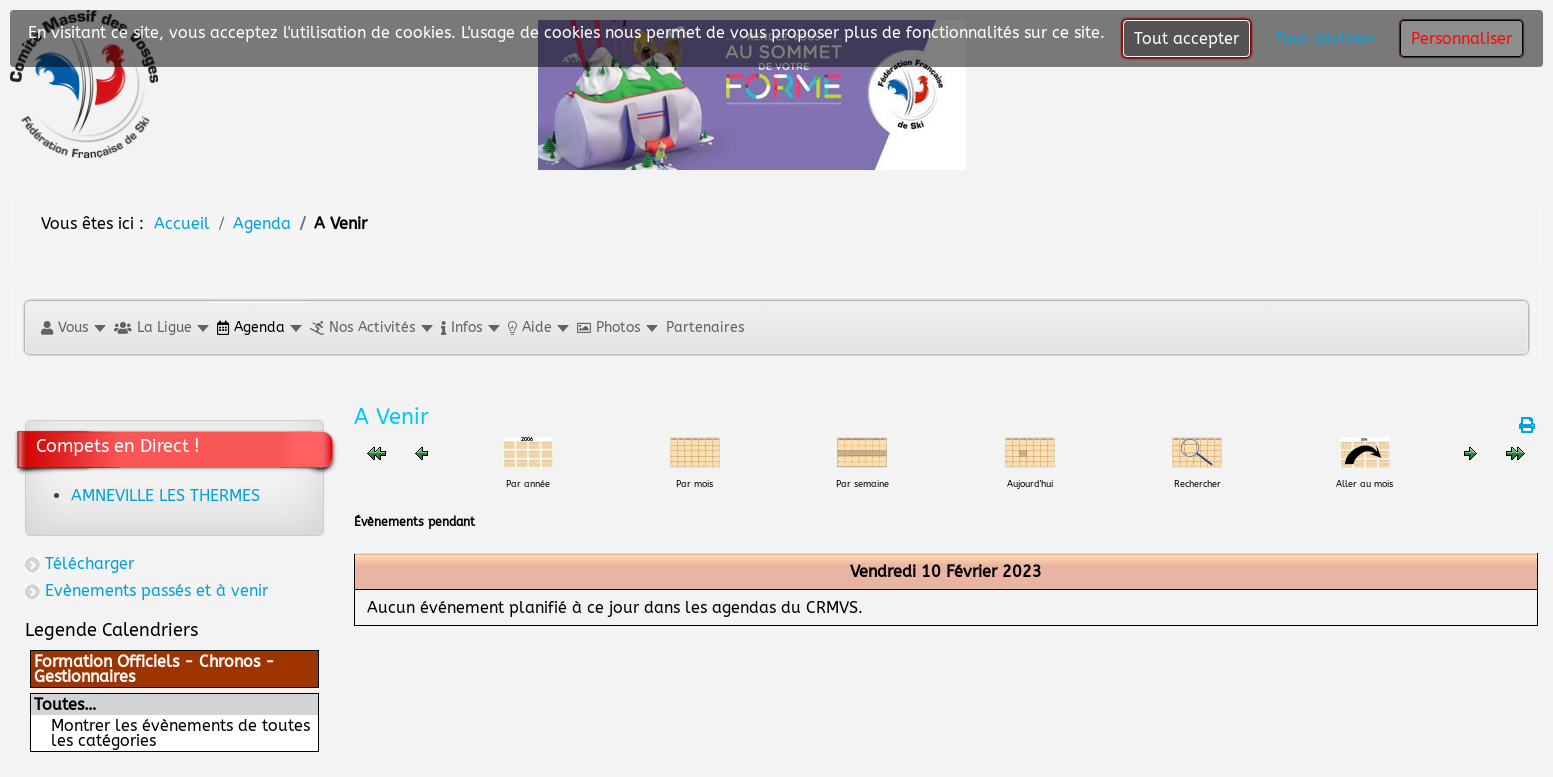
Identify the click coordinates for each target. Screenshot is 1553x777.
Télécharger (89, 563)
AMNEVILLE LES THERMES (165, 495)
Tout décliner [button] (1325, 38)
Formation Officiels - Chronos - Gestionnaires (154, 669)
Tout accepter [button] (1186, 38)
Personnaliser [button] (1461, 38)
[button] (72, 327)
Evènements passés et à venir (156, 590)
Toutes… (65, 704)
